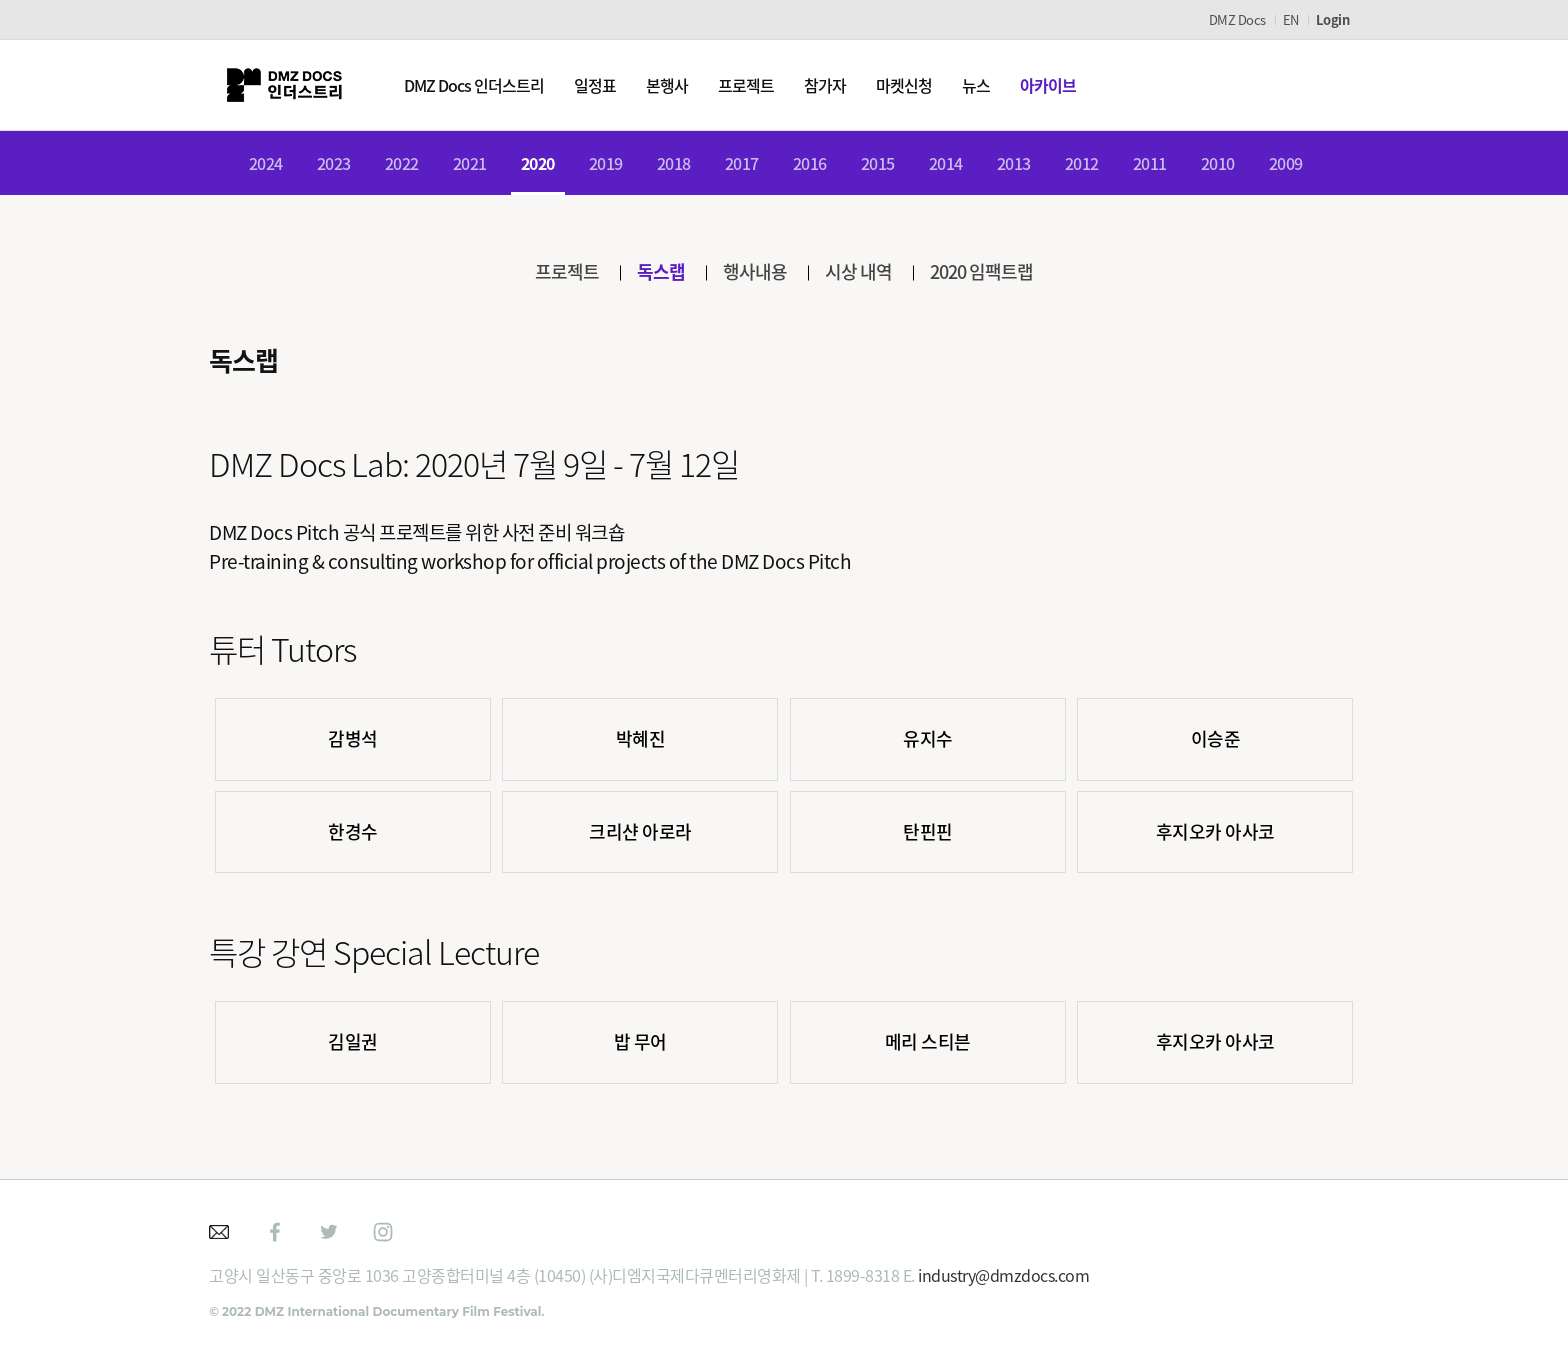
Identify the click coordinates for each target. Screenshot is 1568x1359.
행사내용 (755, 271)
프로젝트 (746, 85)
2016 (810, 163)
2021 (470, 163)
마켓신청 (904, 85)
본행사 (667, 85)
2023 (334, 163)
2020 (538, 163)
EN (1291, 19)
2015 (878, 163)
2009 (1286, 163)
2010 (1218, 163)
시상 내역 (858, 271)
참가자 (825, 85)
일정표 (595, 85)
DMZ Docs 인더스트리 (474, 85)
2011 (1150, 163)
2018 (674, 163)
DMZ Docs (1237, 19)
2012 (1082, 163)
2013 (1014, 163)
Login (1333, 19)
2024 (266, 163)
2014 (946, 163)
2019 (606, 163)
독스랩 (661, 271)
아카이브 (1048, 85)
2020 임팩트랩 (981, 271)
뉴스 (976, 85)
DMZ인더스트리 (284, 85)
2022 (402, 163)
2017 (742, 163)
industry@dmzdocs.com (1003, 1275)
